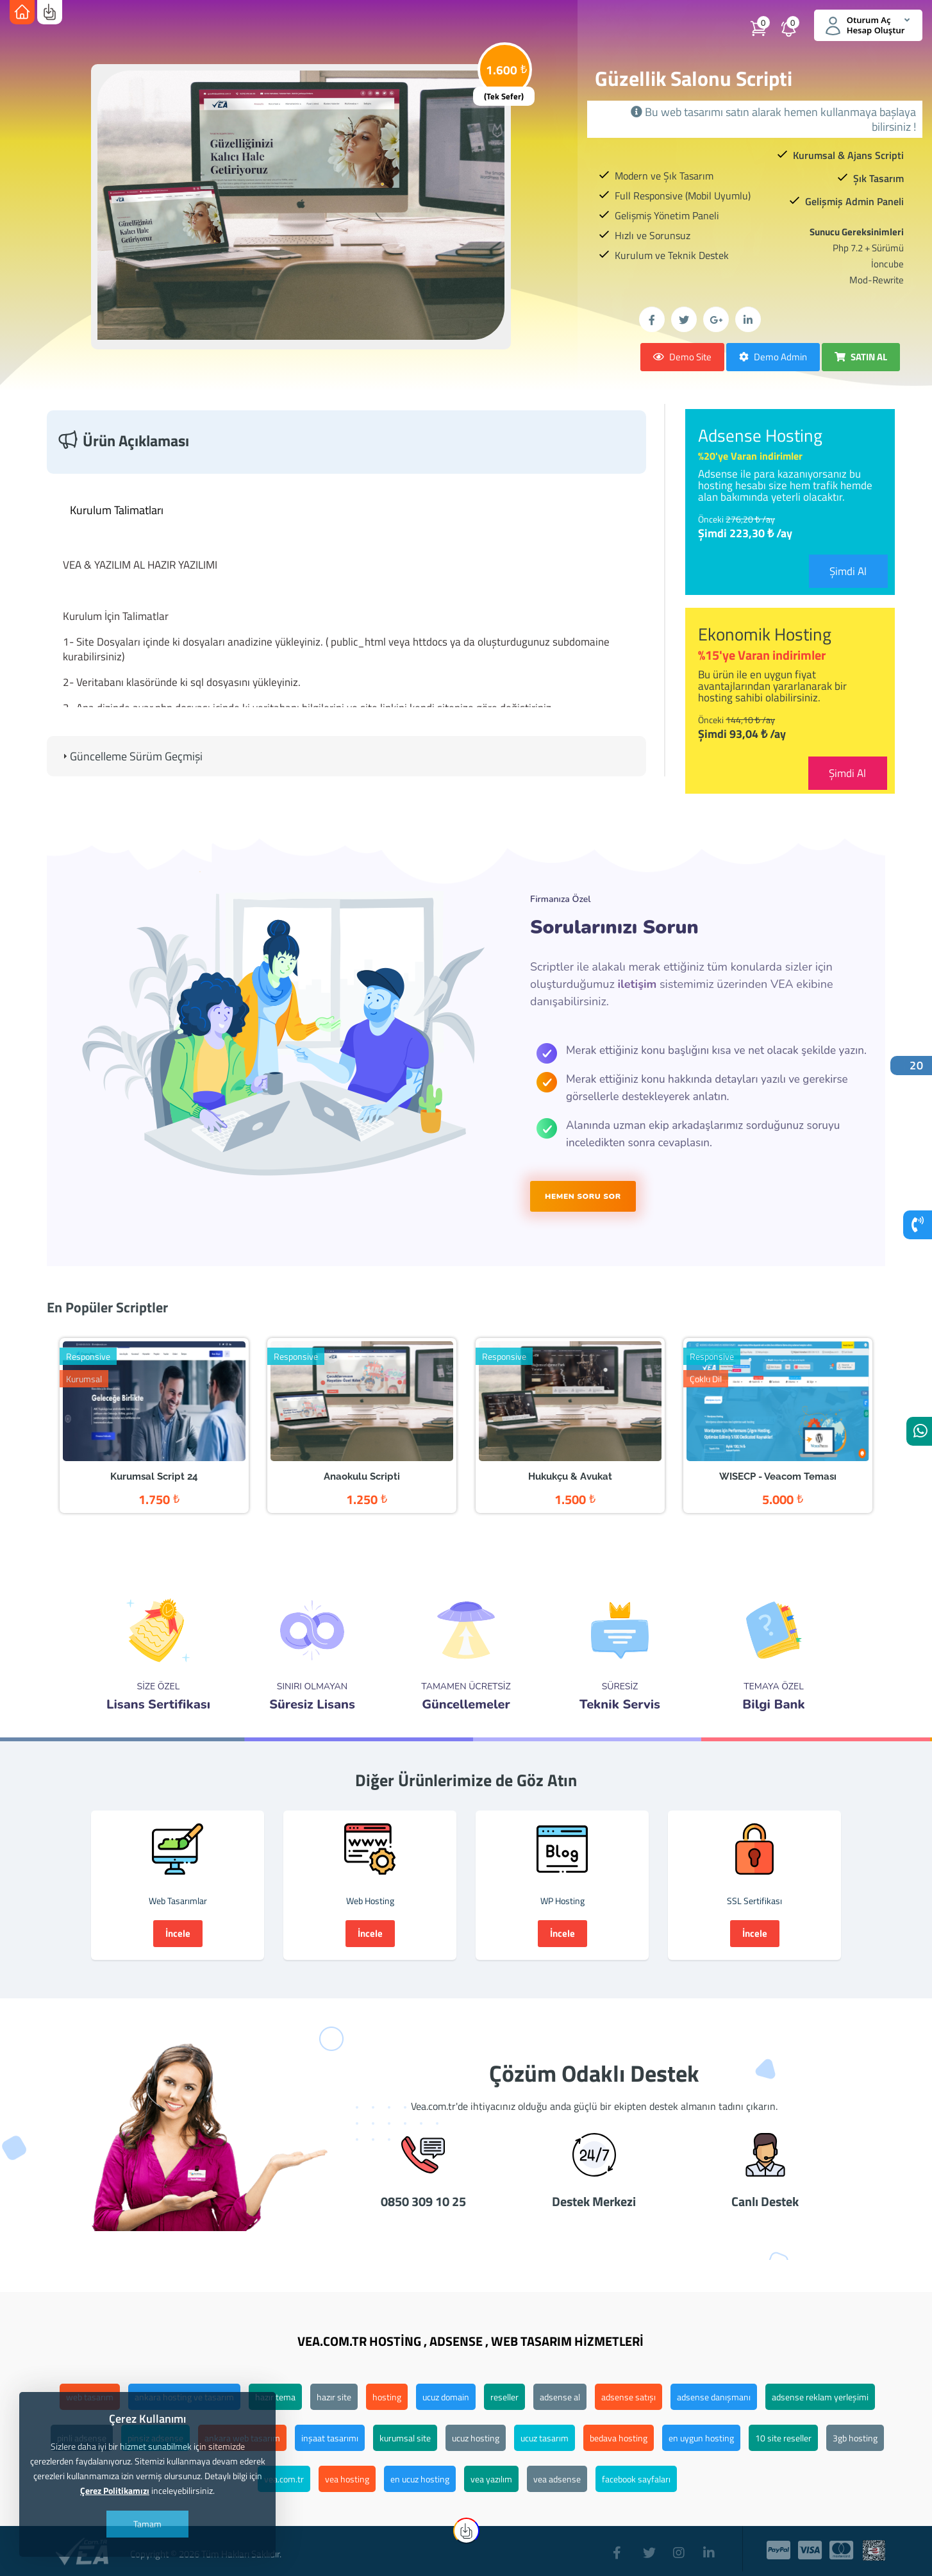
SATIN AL (861, 356)
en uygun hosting (701, 2438)
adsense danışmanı (714, 2397)
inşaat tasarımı (329, 2438)
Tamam (147, 2523)
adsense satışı (628, 2397)
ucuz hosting (475, 2438)
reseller (504, 2397)
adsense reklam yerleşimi (820, 2397)
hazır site (334, 2397)
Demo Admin (773, 356)
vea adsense (557, 2479)
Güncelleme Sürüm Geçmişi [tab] (131, 756)
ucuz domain (445, 2397)
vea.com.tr (284, 2479)
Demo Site (682, 356)
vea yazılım (491, 2479)
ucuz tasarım (544, 2438)
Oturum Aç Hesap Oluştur (868, 25)
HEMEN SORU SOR (583, 1196)
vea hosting (347, 2479)
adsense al (560, 2397)
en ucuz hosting (419, 2479)
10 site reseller (783, 2438)
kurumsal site (405, 2438)
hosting (386, 2397)
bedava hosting (618, 2438)
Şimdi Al (848, 571)
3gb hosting (855, 2438)
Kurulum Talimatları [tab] (111, 510)
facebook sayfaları (636, 2479)
